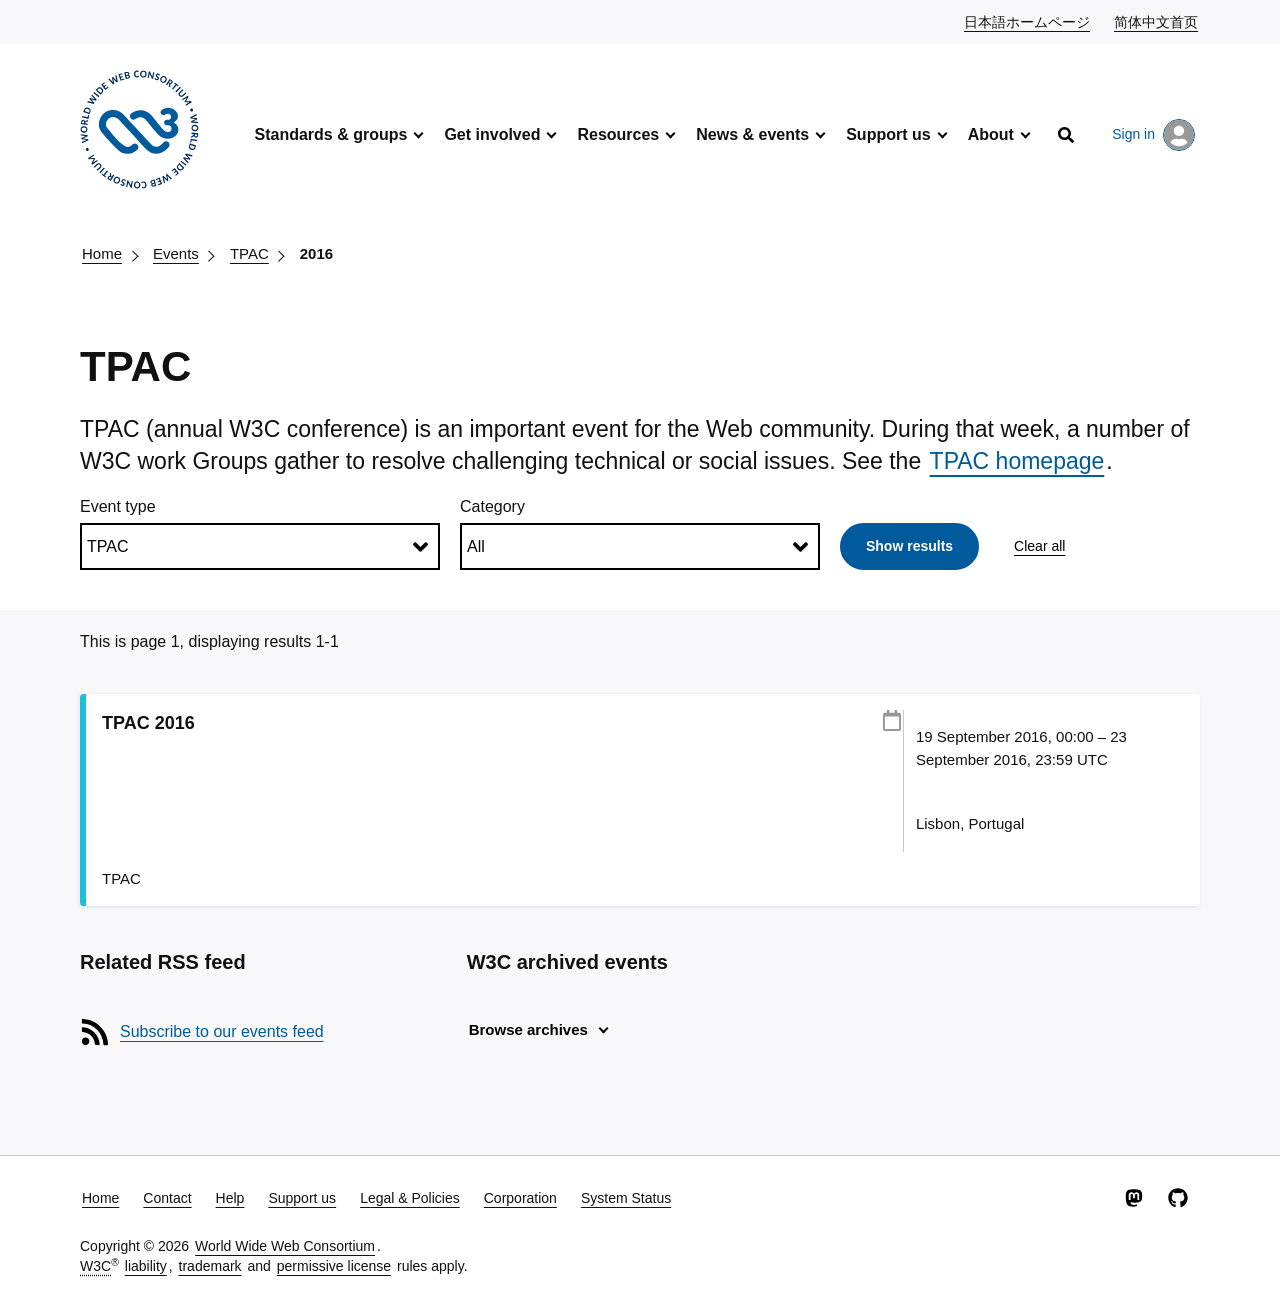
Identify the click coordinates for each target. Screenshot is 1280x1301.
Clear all (1039, 546)
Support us (888, 134)
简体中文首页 (1157, 21)
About (991, 134)
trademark (210, 1266)
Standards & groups (330, 134)
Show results (909, 546)
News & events (752, 134)
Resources (618, 134)
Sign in (1153, 135)
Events (176, 253)
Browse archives (528, 1029)
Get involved (492, 134)
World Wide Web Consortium (285, 1246)
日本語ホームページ (1028, 21)
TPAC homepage (1017, 461)
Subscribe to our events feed (222, 1031)
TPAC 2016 (148, 723)
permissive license (334, 1266)
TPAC (249, 253)
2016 (316, 253)
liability (146, 1266)
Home (102, 253)
